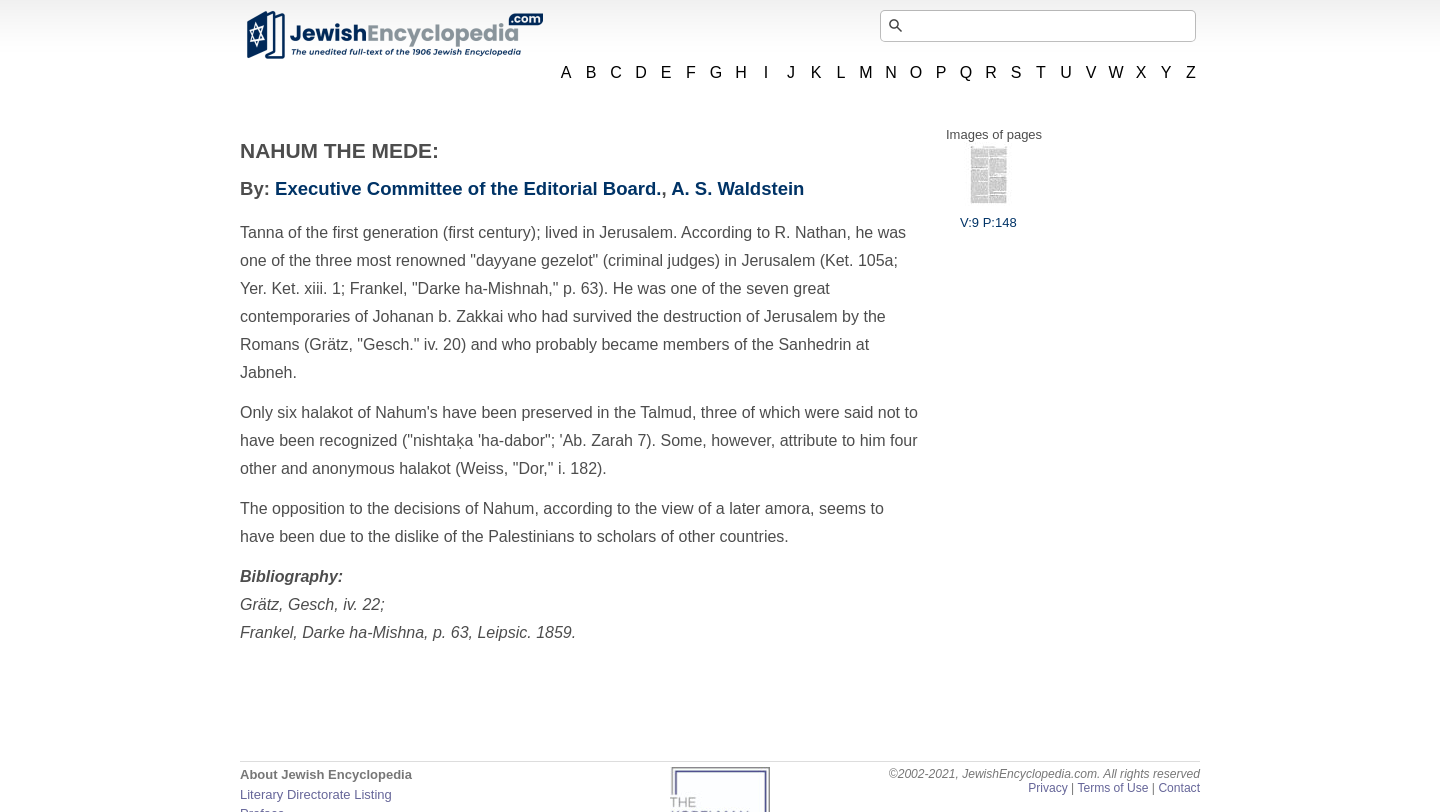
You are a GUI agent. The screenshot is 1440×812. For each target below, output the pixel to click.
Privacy (1048, 788)
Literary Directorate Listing (316, 794)
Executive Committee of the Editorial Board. (468, 188)
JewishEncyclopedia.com (394, 35)
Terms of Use (1112, 788)
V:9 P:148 (988, 215)
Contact (1179, 788)
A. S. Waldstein (737, 188)
